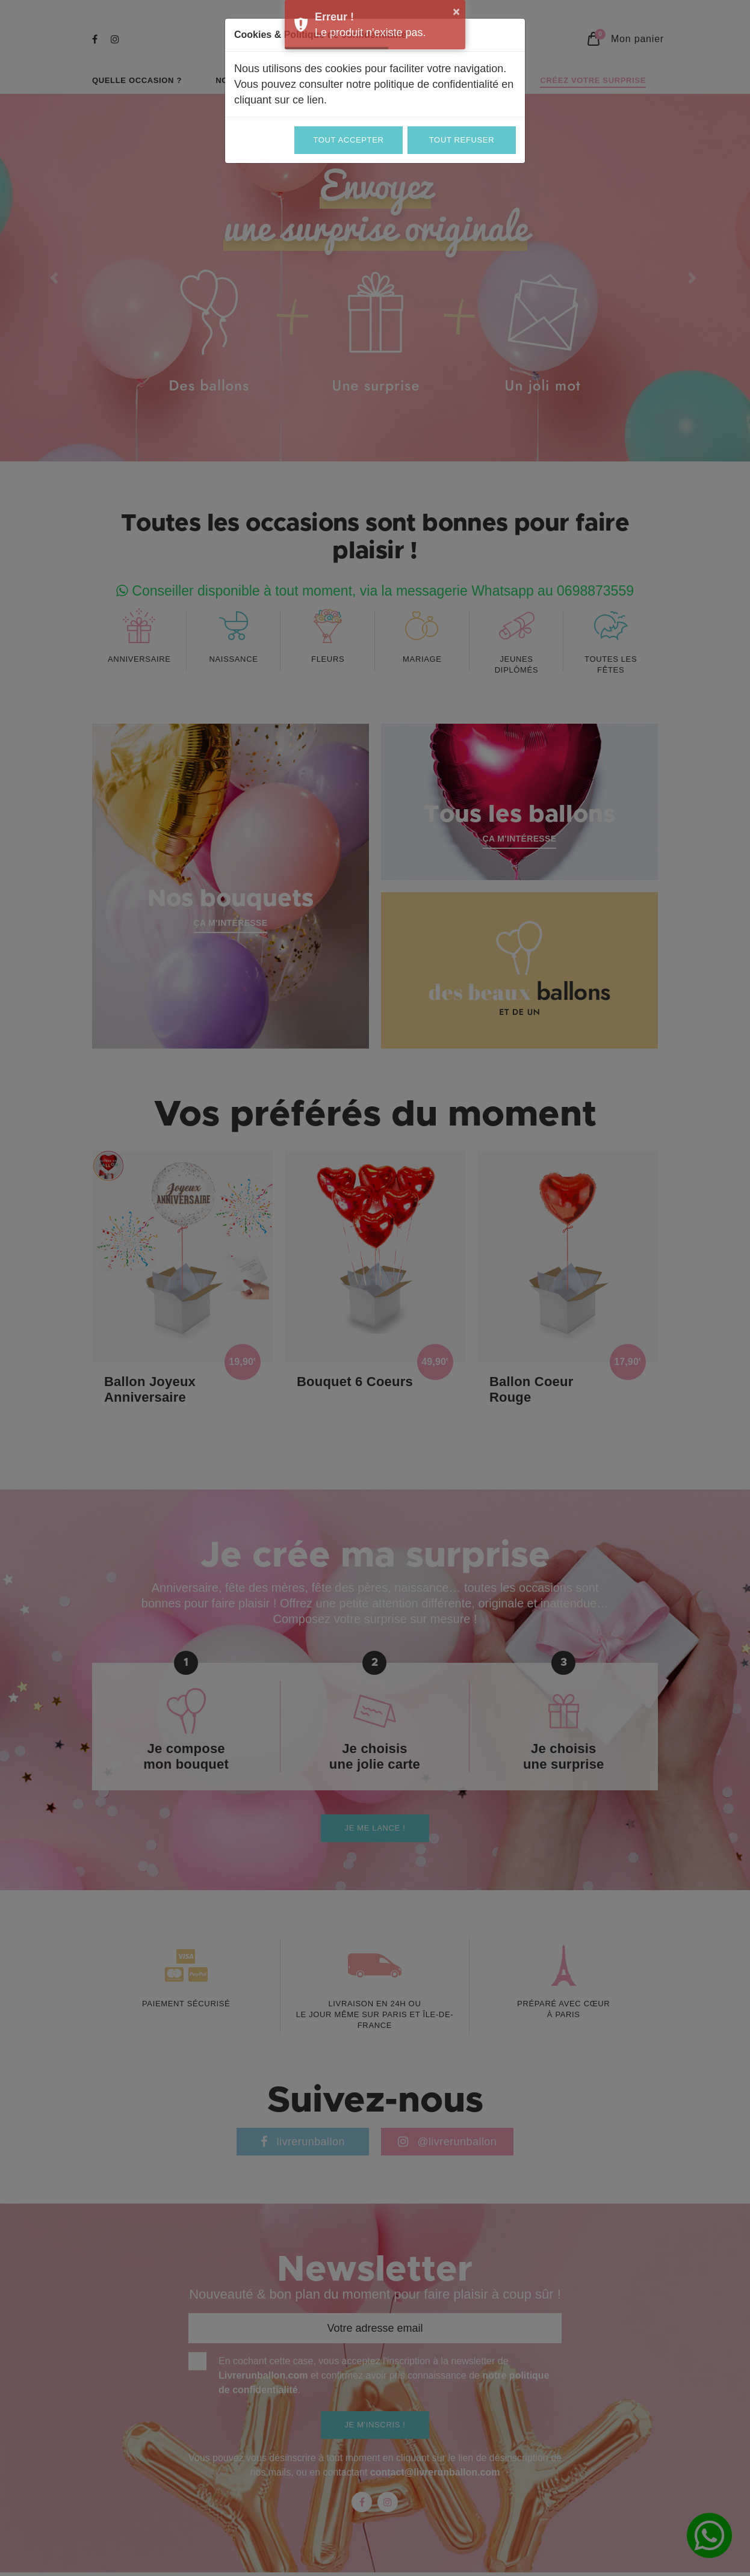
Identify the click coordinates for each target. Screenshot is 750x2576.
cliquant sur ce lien (279, 100)
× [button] (456, 11)
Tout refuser (461, 139)
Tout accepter (348, 139)
